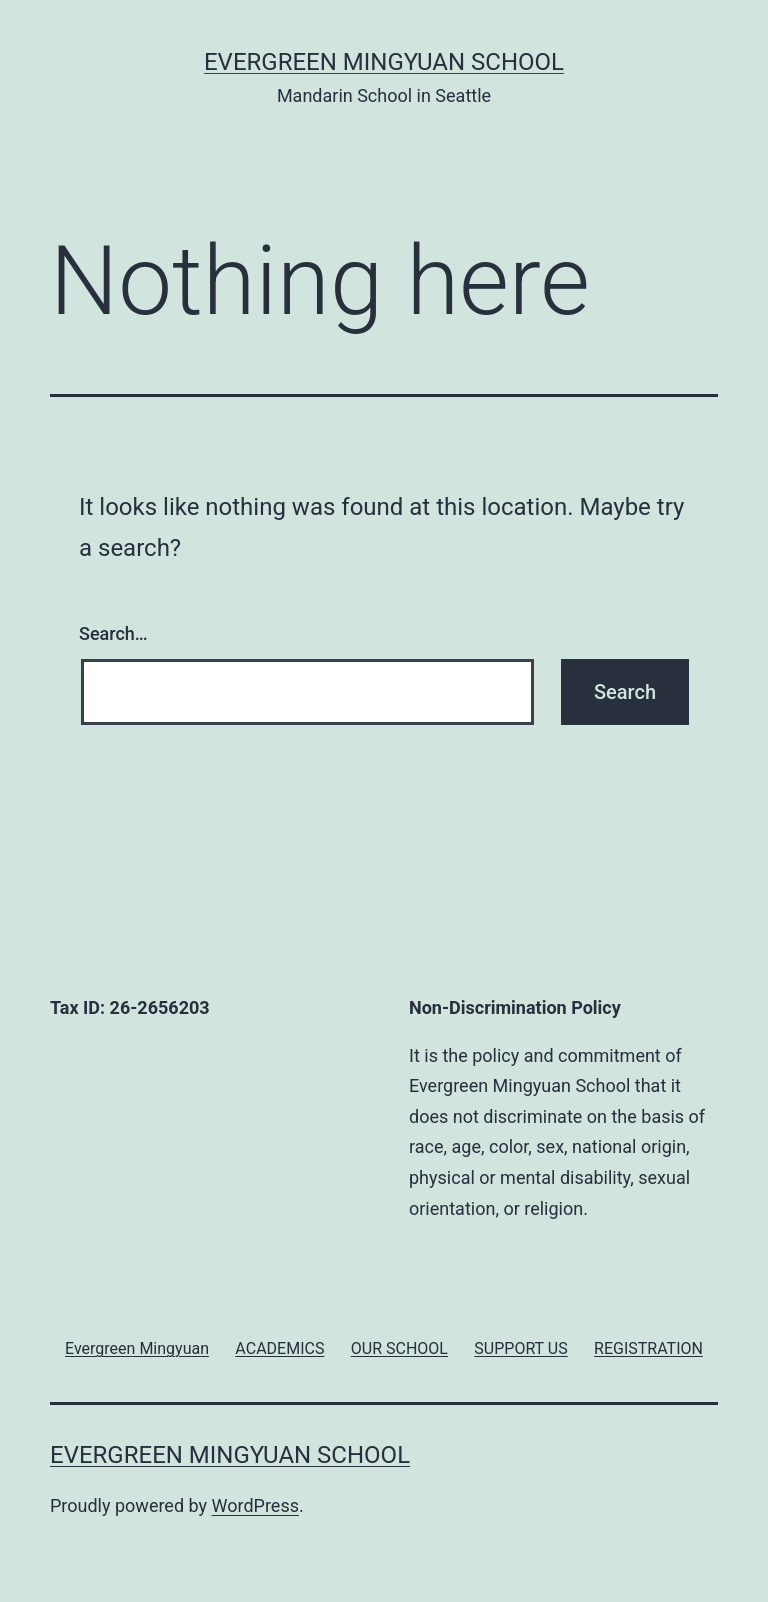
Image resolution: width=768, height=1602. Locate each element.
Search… (113, 633)
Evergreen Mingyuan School (384, 62)
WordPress (255, 1505)
